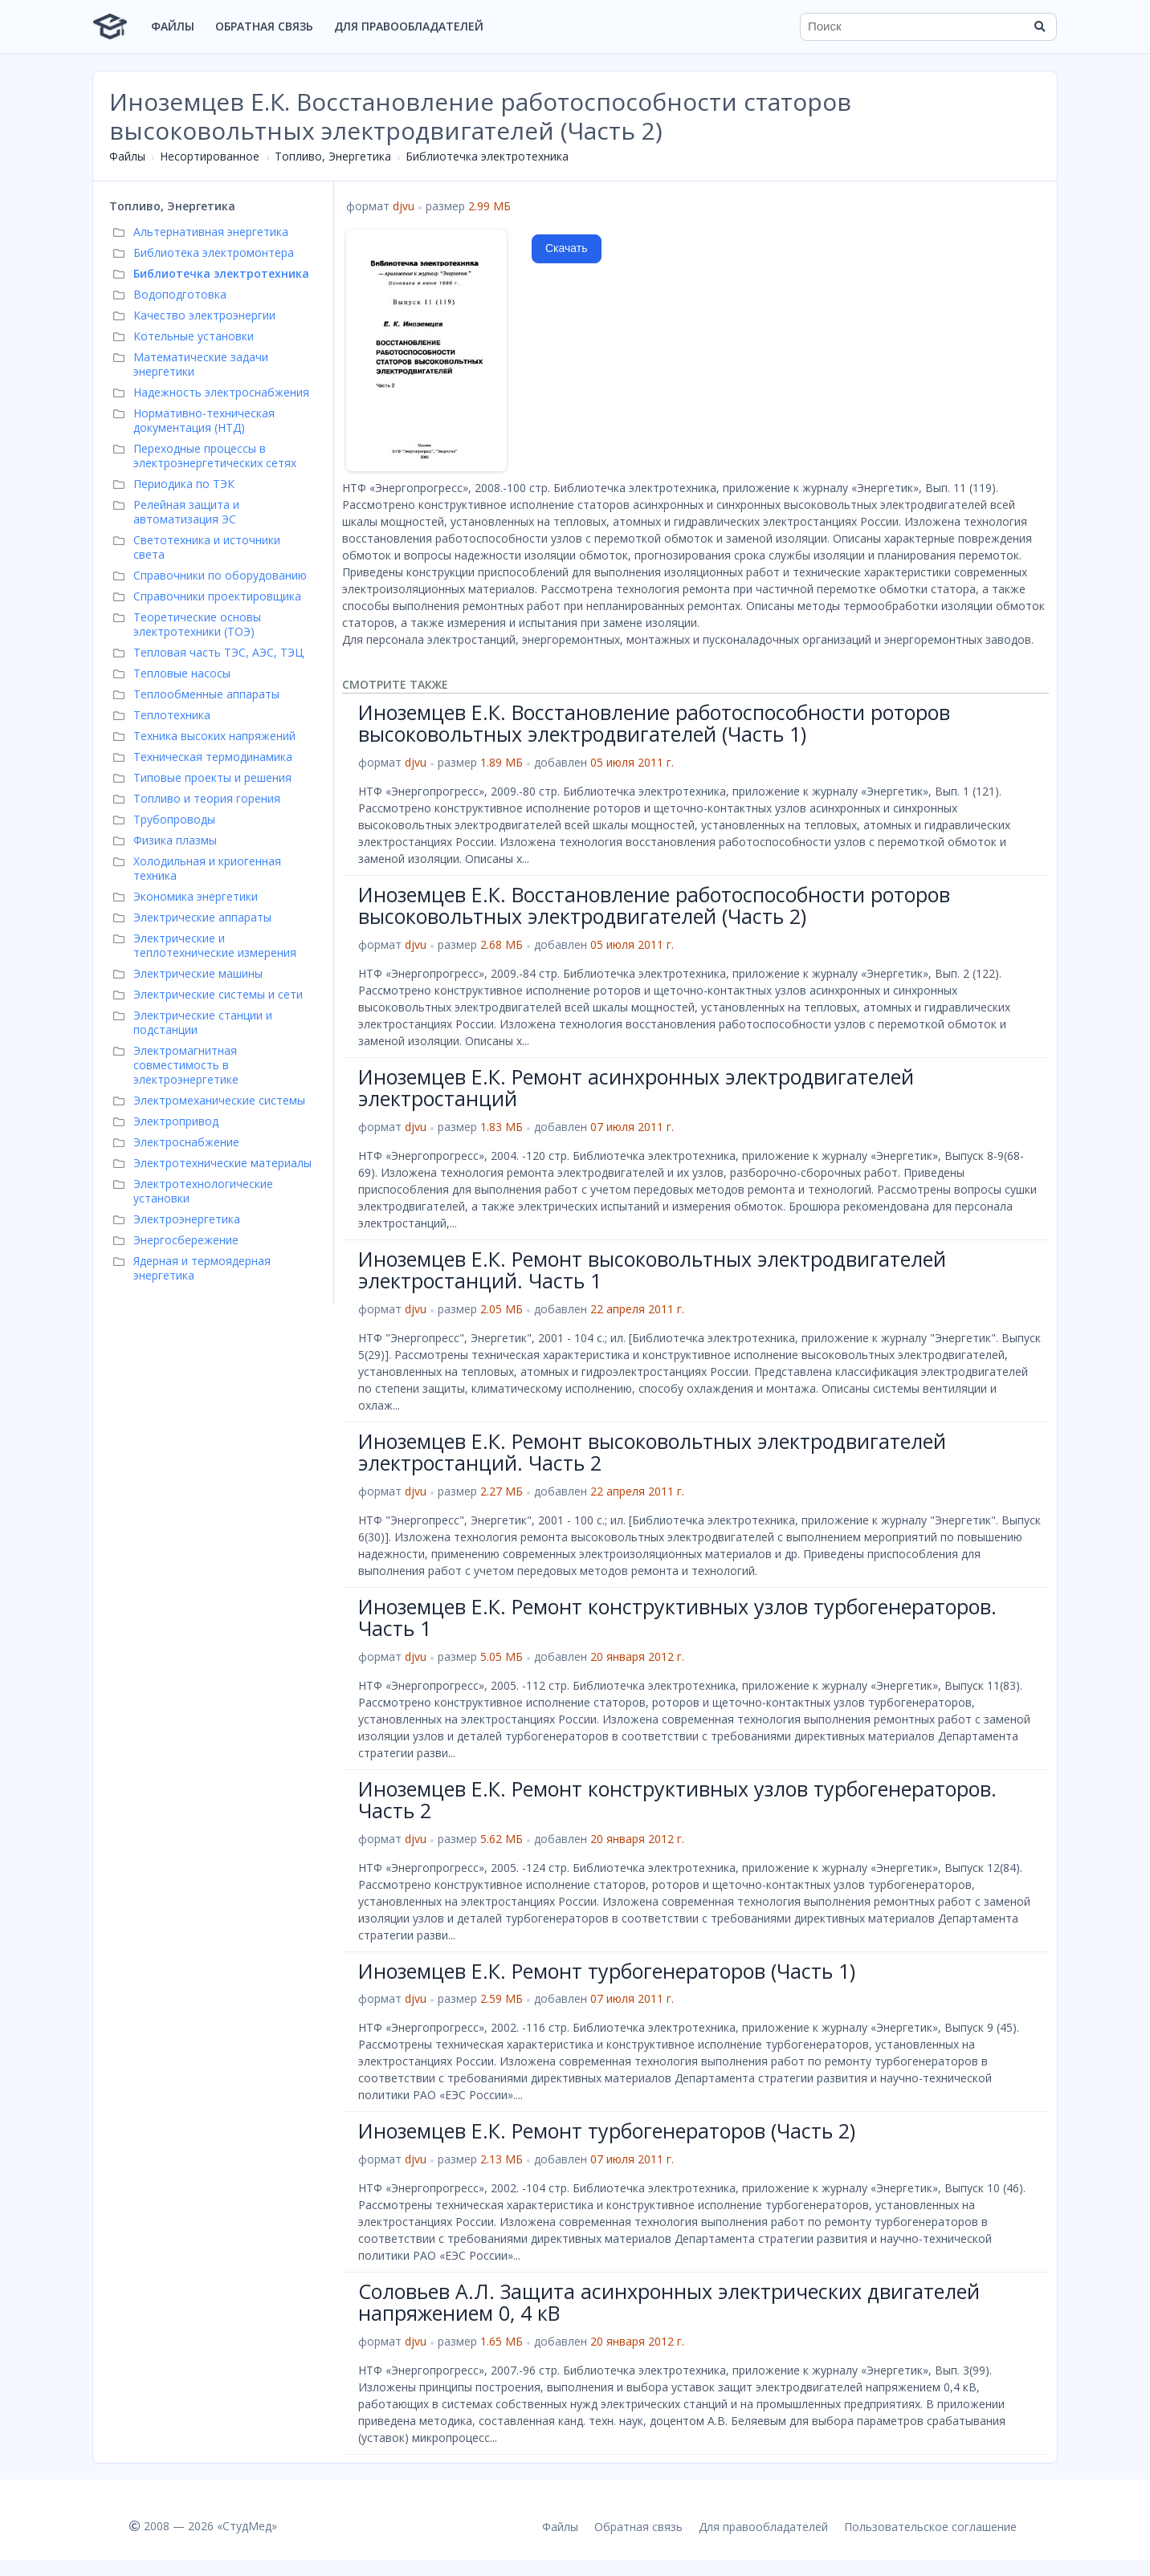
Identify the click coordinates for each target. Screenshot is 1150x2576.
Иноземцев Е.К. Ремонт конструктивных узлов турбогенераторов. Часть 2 (677, 1800)
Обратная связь (264, 26)
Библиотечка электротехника (487, 156)
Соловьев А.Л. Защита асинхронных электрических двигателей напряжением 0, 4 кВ (669, 2302)
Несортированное (209, 156)
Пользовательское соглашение (930, 2526)
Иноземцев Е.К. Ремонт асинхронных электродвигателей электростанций (636, 1088)
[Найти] (1039, 26)
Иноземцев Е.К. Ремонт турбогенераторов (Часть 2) (606, 2130)
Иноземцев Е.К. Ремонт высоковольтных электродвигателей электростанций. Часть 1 (652, 1270)
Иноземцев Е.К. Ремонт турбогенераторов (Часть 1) (606, 1970)
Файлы (172, 26)
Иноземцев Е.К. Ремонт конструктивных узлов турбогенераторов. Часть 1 (677, 1617)
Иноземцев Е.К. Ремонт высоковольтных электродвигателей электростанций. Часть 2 (652, 1452)
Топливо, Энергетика (333, 156)
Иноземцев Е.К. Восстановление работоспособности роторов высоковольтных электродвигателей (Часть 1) (654, 723)
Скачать (566, 248)
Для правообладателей (408, 26)
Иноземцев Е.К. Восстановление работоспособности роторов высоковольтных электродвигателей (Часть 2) (654, 905)
